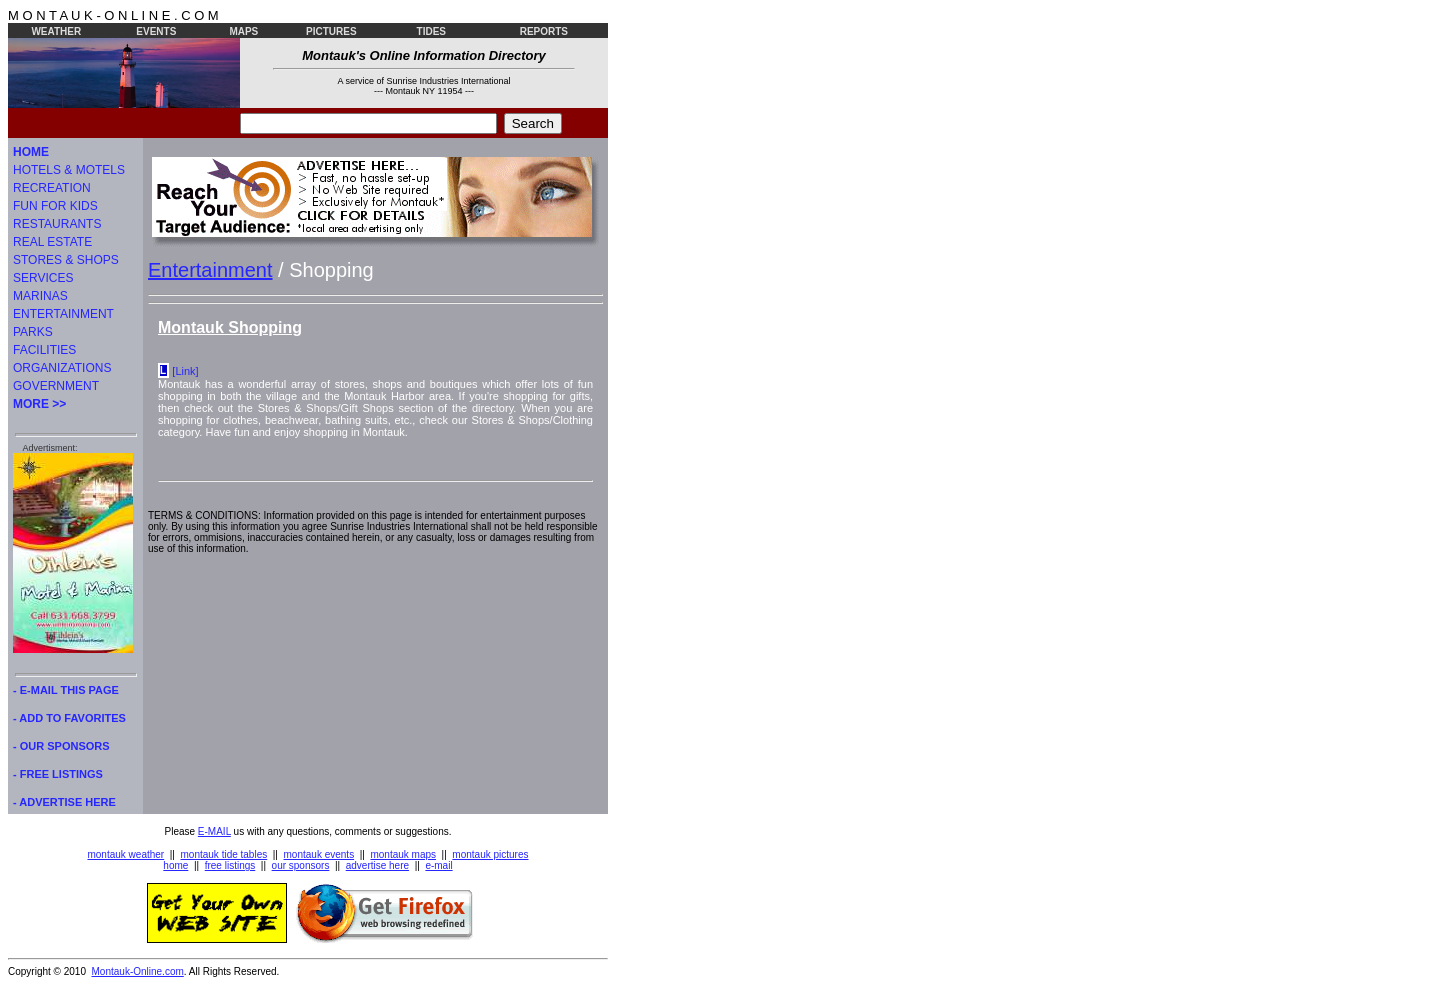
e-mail (438, 865)
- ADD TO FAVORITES (69, 718)
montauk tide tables (224, 854)
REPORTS (544, 31)
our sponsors (301, 865)
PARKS (33, 332)
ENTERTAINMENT (63, 314)
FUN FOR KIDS (55, 206)
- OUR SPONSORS (61, 746)
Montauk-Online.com (138, 971)
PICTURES (331, 31)
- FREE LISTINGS (58, 774)
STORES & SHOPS (66, 260)
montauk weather (125, 854)
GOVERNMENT (56, 386)
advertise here (377, 865)
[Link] (185, 371)
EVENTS (156, 31)
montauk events (319, 854)
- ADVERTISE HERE (64, 802)
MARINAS (40, 296)
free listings (230, 865)
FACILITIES (44, 350)
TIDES (431, 31)
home (175, 865)
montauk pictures (490, 854)
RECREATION (52, 188)
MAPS (243, 31)
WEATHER (56, 31)
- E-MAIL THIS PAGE (66, 690)
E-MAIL (214, 831)
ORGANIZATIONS (62, 368)
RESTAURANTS (57, 224)
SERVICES (43, 278)
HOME (31, 152)
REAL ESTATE (52, 242)
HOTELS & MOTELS (69, 170)
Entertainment (210, 270)
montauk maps (403, 854)
